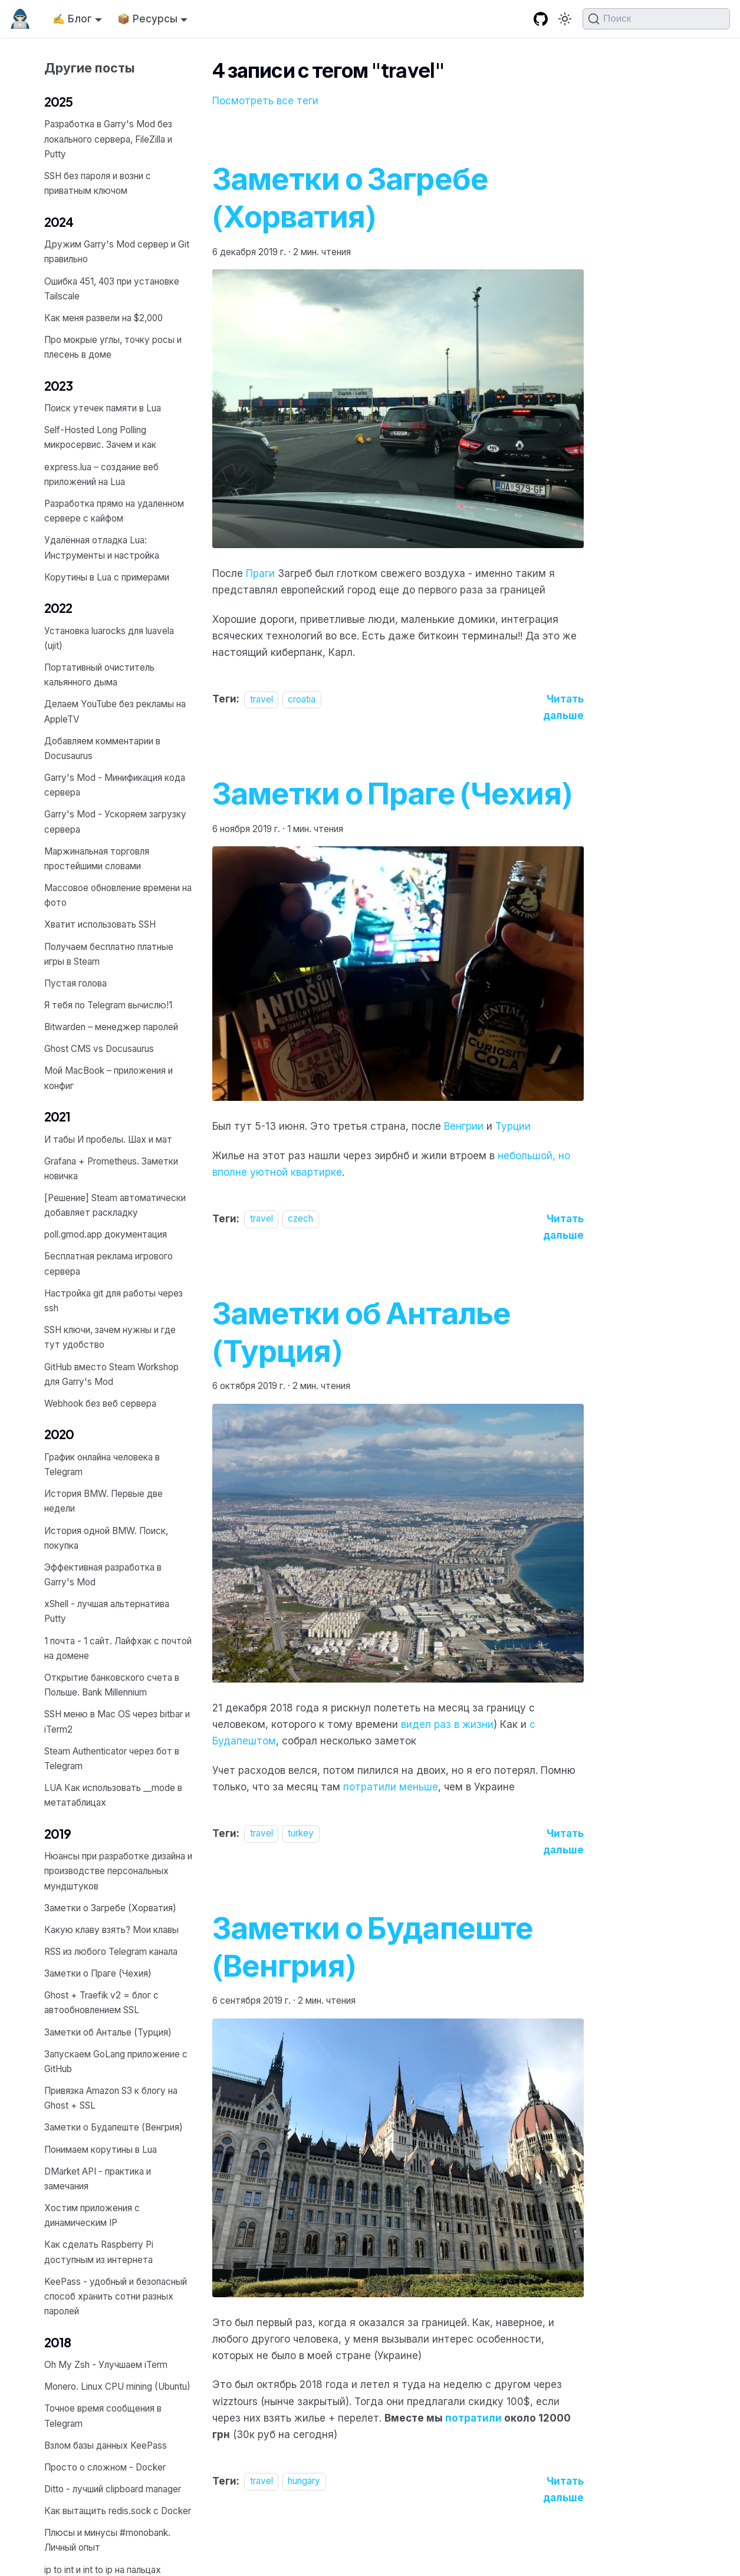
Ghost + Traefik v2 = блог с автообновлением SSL (101, 2003)
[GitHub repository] (540, 19)
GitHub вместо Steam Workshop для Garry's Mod (111, 1374)
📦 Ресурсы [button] (147, 19)
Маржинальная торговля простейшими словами (96, 859)
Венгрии (464, 1126)
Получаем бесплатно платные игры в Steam (108, 954)
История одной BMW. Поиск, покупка (106, 1538)
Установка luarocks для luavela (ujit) (109, 638)
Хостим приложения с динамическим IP (92, 2215)
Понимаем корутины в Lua (100, 2149)
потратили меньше (390, 1787)
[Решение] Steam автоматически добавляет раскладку (115, 1205)
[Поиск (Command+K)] (656, 18)
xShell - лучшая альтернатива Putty (106, 1611)
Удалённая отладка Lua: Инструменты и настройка (101, 547)
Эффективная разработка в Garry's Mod (103, 1575)
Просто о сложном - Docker (105, 2467)
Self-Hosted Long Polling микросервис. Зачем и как (100, 437)
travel (261, 699)
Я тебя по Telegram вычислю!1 (108, 1005)
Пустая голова (75, 983)
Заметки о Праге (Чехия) (98, 1973)
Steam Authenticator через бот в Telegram (111, 1759)
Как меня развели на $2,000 (103, 318)
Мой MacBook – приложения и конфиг (108, 1078)
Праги (260, 573)
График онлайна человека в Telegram (102, 1464)
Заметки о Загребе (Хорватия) (110, 1908)
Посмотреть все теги (265, 101)
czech (300, 1219)
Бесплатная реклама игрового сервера (108, 1264)
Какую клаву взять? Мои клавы (111, 1929)
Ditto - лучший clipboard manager (112, 2489)
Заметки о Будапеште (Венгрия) (113, 2127)
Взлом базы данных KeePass (105, 2445)
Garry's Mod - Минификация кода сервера (114, 785)
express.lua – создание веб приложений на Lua (101, 474)
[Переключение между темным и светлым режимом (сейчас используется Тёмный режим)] (565, 19)
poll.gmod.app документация (105, 1234)
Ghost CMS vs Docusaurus (99, 1048)
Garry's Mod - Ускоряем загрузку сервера (115, 822)
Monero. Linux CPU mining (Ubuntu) (117, 2386)
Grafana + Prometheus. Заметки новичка (111, 1169)
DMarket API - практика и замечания (97, 2179)
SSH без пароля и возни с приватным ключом (97, 183)
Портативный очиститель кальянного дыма (99, 675)
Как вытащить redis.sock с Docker (117, 2510)
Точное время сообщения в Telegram (103, 2416)
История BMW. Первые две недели (103, 1501)
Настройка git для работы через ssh (113, 1301)
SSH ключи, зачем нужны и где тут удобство (110, 1337)
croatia (301, 699)
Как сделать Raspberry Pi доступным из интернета (98, 2252)
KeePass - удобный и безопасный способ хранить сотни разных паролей (115, 2296)
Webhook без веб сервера (100, 1403)
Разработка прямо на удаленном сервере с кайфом (114, 511)
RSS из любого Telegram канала (110, 1951)
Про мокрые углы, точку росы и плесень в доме (113, 347)
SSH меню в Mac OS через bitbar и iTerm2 (117, 1721)
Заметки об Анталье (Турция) (108, 2032)
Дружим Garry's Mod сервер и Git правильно (116, 252)
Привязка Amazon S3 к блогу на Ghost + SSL (110, 2098)
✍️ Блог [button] (72, 19)
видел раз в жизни (447, 1724)
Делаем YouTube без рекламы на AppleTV (115, 711)
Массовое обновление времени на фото (118, 895)
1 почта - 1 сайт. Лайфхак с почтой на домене (118, 1648)
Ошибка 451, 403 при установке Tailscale (111, 289)
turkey (301, 1833)
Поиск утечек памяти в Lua (102, 408)
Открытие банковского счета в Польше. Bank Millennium (111, 1685)
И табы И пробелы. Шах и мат (108, 1139)
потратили (473, 2418)
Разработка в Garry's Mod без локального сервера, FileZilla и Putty (108, 138)
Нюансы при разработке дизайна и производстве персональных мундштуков (118, 1871)
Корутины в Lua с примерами (106, 577)
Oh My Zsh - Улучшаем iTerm (105, 2364)
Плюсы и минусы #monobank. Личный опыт (107, 2540)
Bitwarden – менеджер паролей (111, 1027)
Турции (513, 1126)
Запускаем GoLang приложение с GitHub (116, 2061)
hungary (304, 2481)
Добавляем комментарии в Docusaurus (102, 748)
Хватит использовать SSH (100, 924)
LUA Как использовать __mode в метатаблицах (113, 1795)
